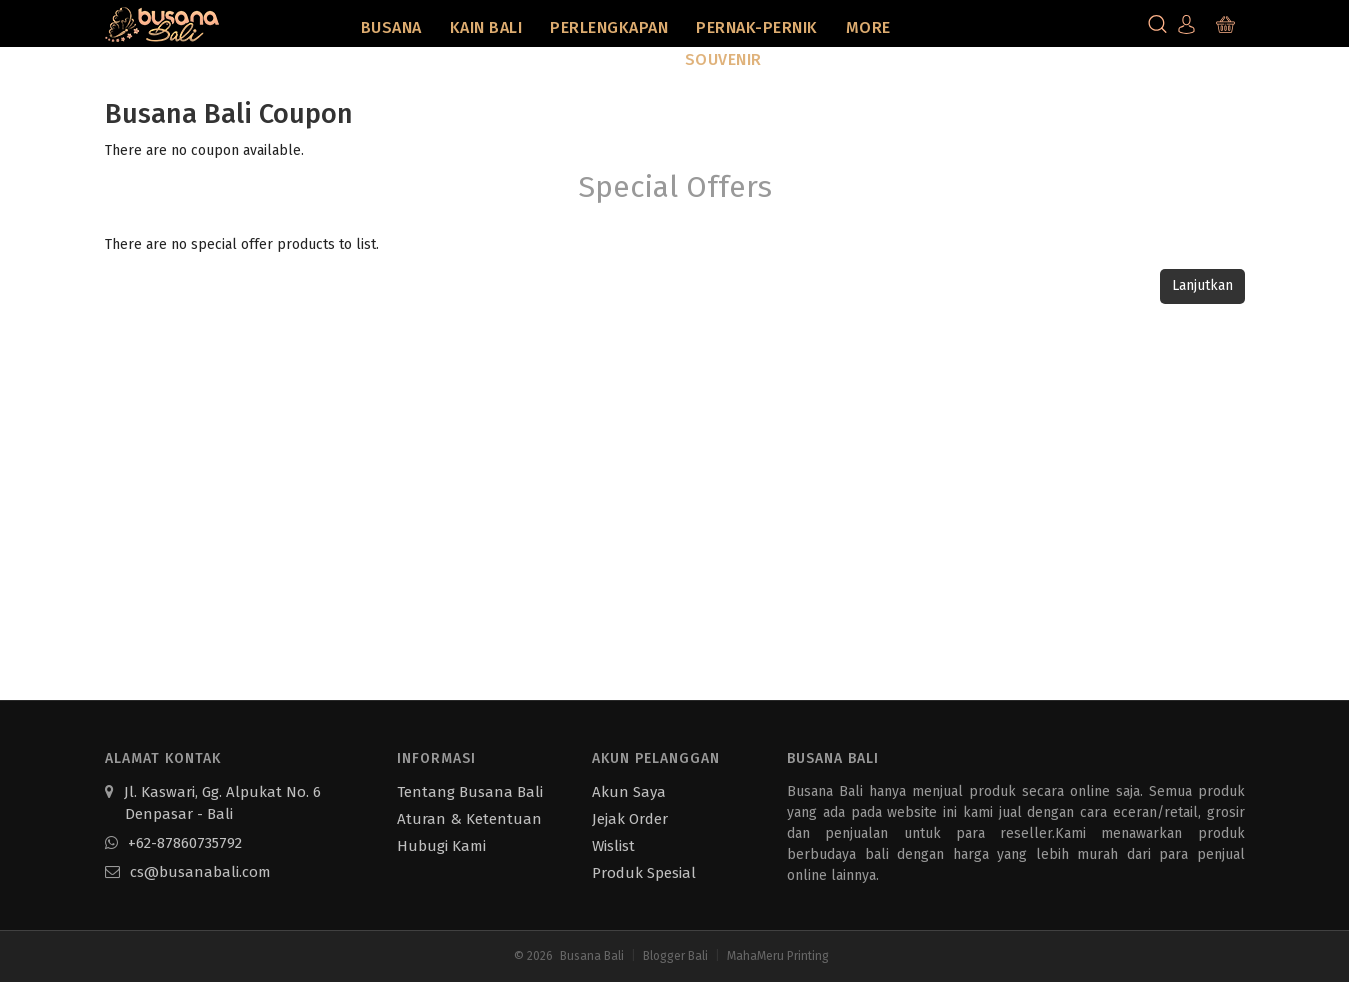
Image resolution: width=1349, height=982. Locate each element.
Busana (391, 27)
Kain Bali (486, 27)
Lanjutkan (1202, 285)
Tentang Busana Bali (470, 792)
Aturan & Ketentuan (469, 819)
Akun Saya (629, 792)
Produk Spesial (644, 873)
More (868, 27)
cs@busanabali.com (188, 872)
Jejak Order (630, 819)
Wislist (613, 846)
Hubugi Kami (441, 846)
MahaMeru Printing (778, 956)
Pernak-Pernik (757, 27)
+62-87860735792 (173, 843)
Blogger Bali (675, 956)
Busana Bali (592, 956)
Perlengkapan (609, 27)
